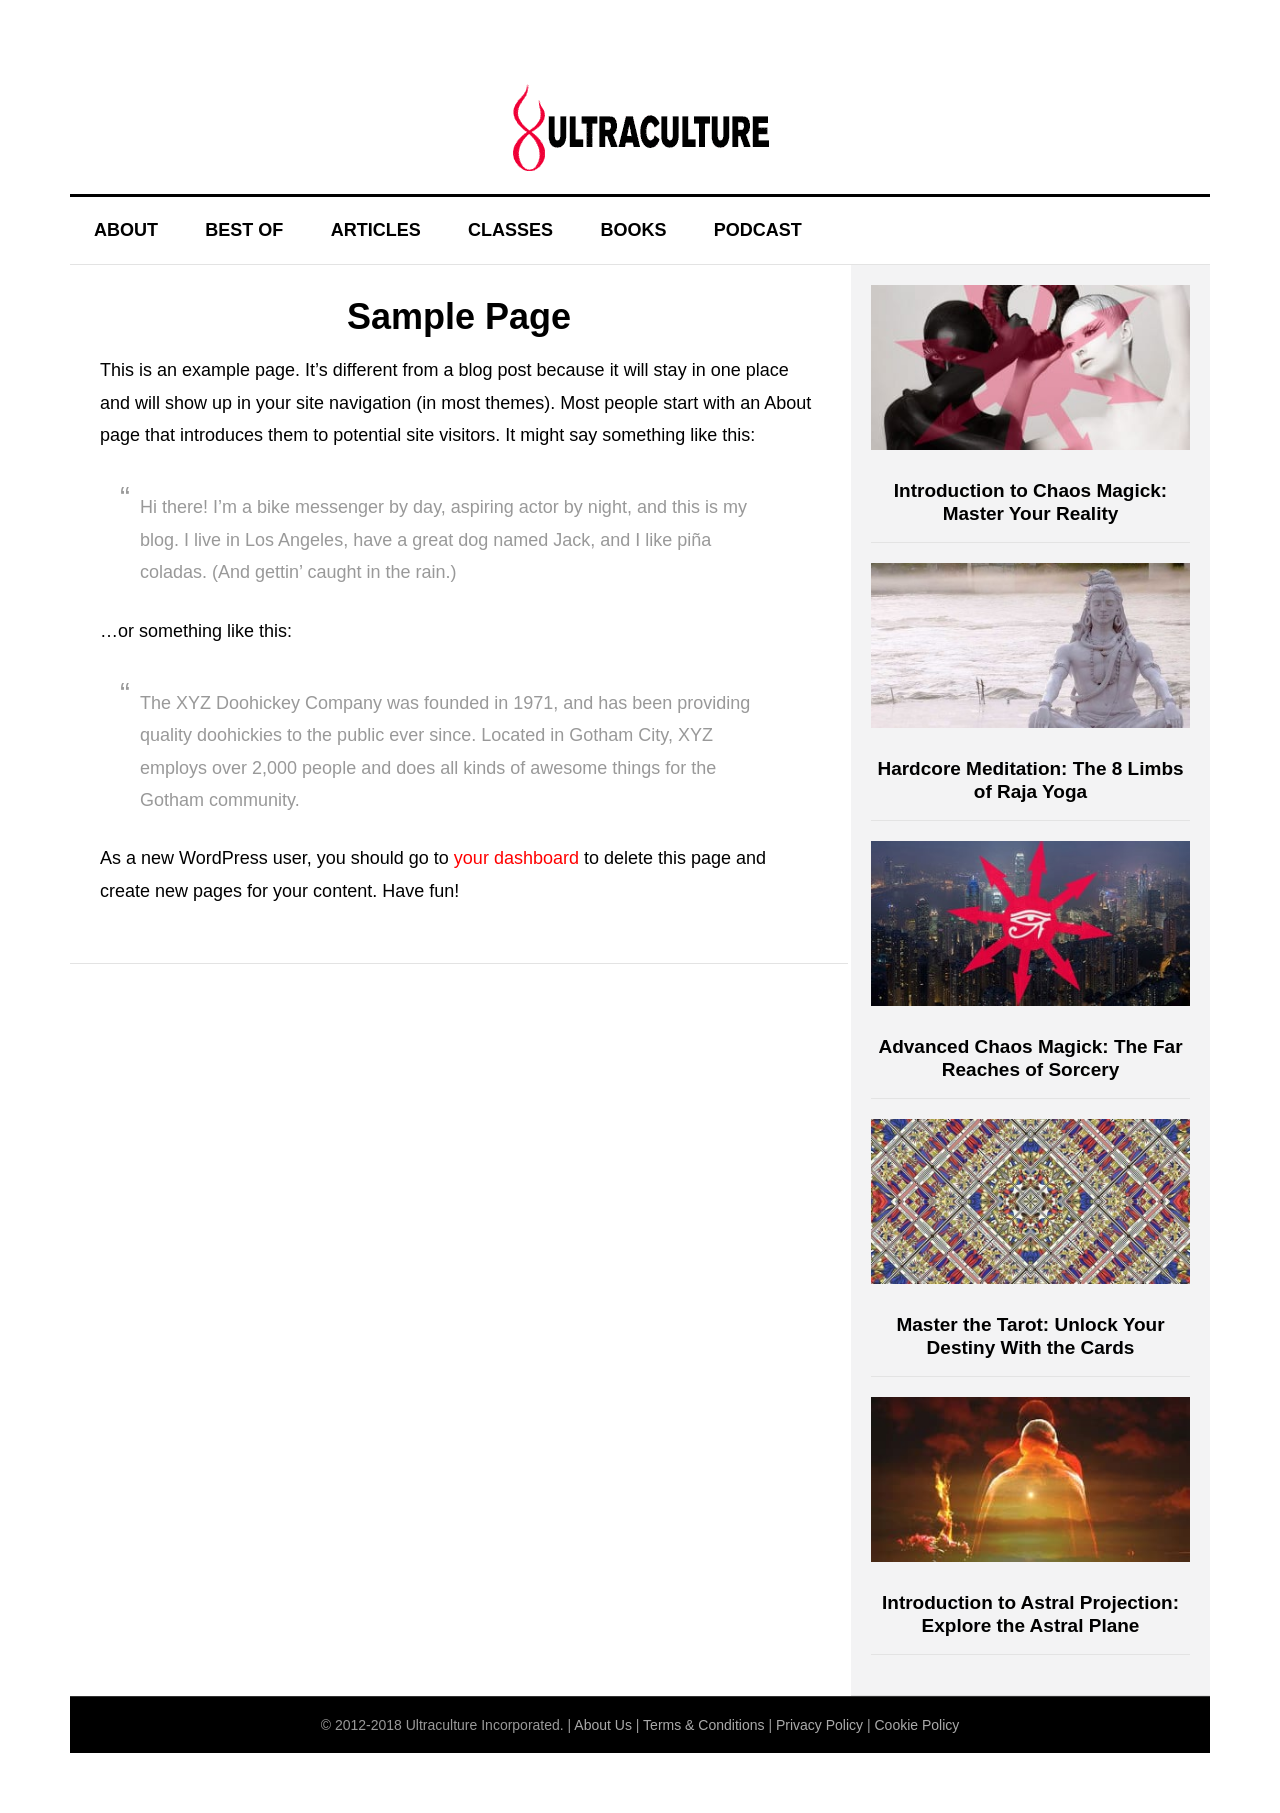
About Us (603, 1725)
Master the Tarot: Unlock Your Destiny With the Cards (1030, 1336)
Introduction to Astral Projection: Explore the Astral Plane (1030, 1614)
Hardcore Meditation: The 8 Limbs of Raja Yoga (1030, 780)
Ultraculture (640, 127)
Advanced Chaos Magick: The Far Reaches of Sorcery (1030, 1058)
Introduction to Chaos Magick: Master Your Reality (1030, 502)
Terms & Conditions (703, 1725)
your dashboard (516, 858)
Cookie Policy (916, 1725)
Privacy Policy (819, 1725)
